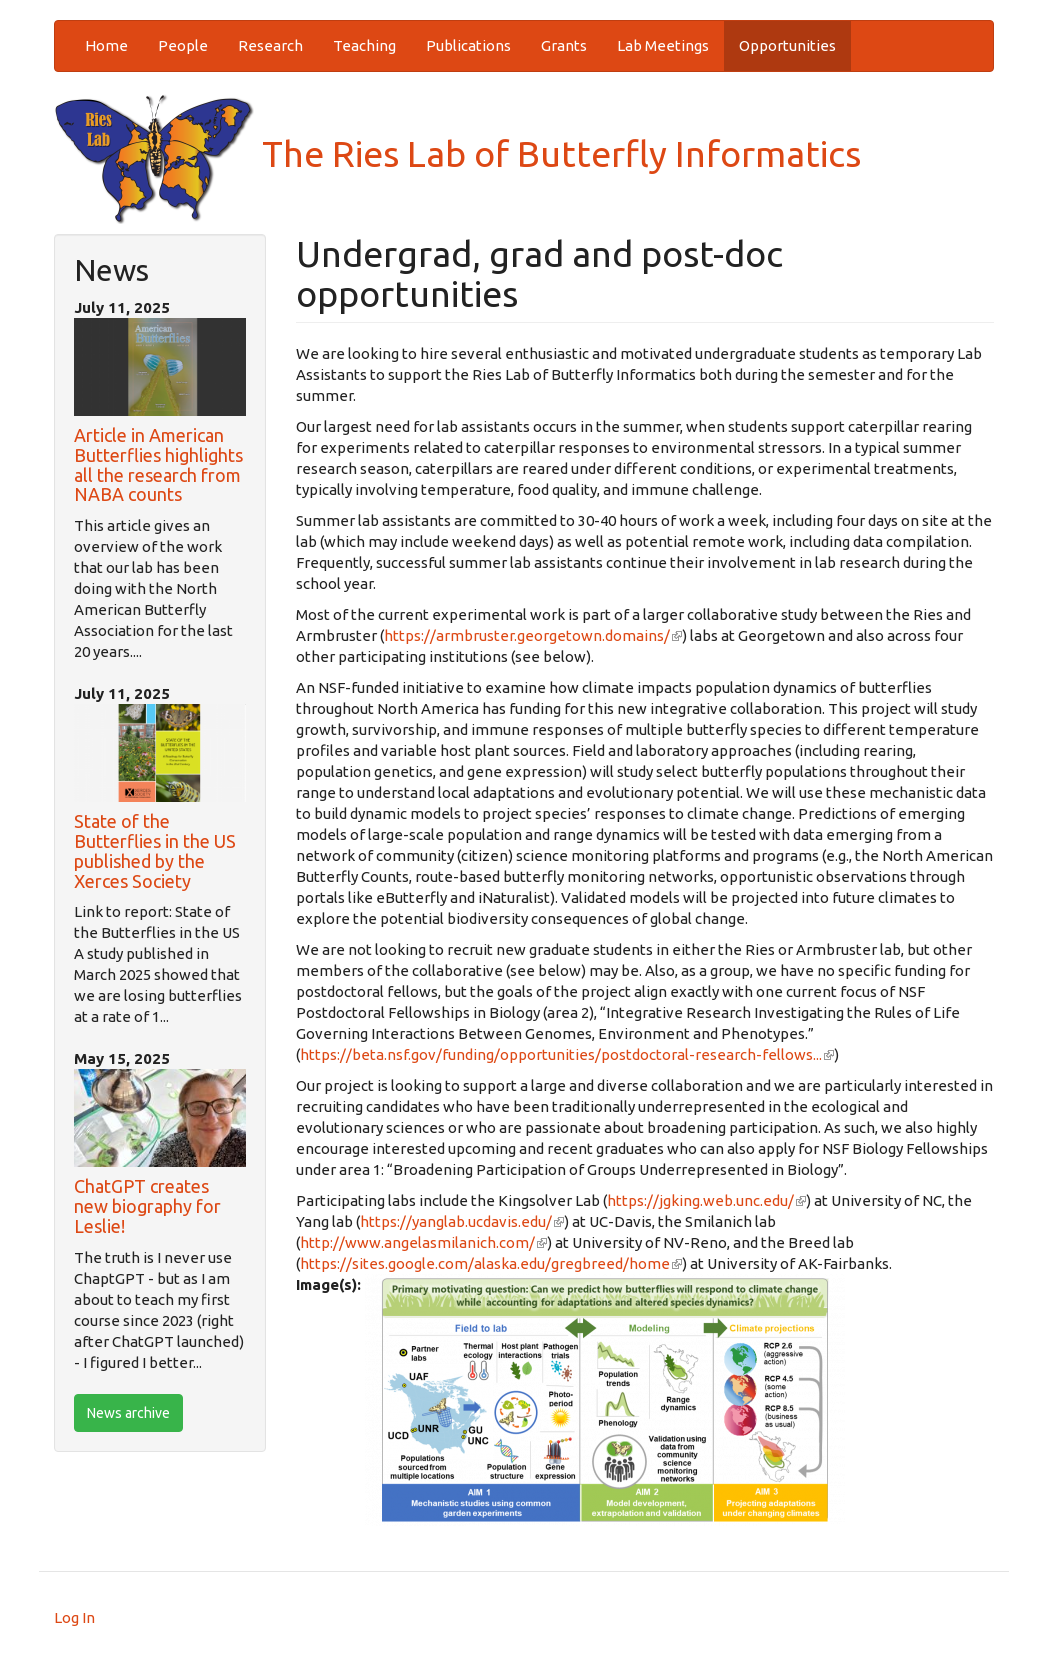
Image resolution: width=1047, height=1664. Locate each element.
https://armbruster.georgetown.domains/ (533, 635)
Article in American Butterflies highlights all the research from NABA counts (158, 464)
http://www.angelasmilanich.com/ (423, 1242)
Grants (564, 45)
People (183, 45)
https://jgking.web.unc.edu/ (706, 1200)
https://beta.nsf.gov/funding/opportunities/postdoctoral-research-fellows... (567, 1054)
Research (270, 45)
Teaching (364, 45)
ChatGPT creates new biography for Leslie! (147, 1206)
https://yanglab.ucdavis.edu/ (462, 1221)
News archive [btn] (128, 1413)
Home (106, 45)
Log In (74, 1617)
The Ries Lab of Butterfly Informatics (457, 153)
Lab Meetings (663, 45)
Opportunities (787, 45)
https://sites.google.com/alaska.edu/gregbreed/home (491, 1263)
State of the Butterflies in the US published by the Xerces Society (155, 850)
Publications (468, 45)
